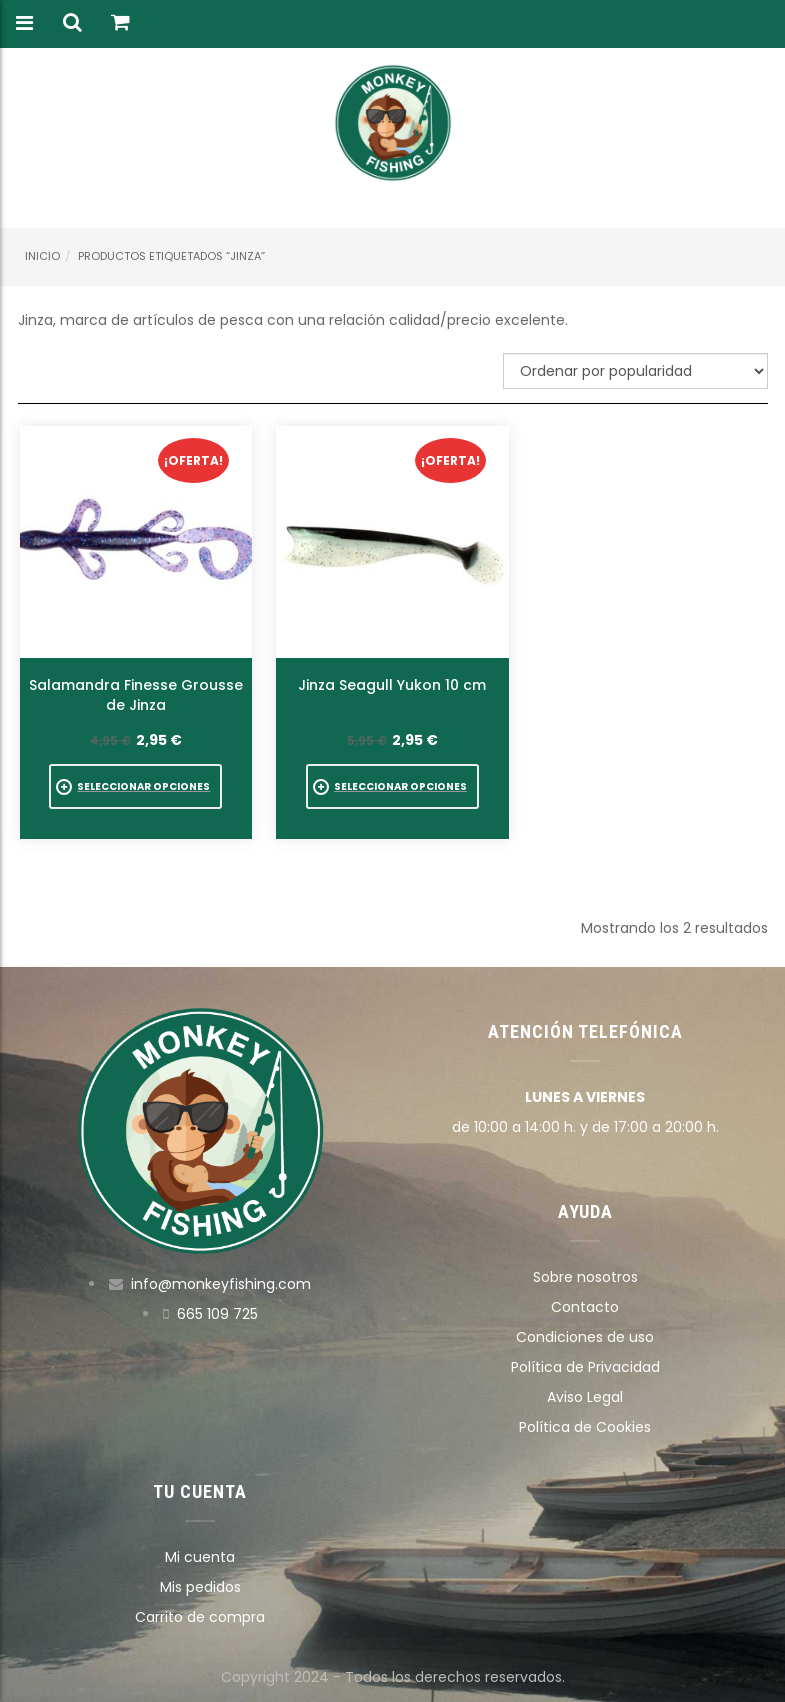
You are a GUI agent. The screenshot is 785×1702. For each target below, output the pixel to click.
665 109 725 (217, 1314)
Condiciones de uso (585, 1337)
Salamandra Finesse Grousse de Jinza (136, 695)
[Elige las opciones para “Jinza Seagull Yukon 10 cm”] (392, 786)
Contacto (585, 1307)
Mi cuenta (200, 1557)
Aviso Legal (585, 1397)
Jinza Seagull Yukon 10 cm (392, 685)
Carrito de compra (200, 1617)
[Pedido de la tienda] (635, 371)
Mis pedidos (200, 1587)
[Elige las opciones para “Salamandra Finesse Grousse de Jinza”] (135, 786)
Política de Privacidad (585, 1367)
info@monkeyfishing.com (221, 1284)
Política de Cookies (585, 1427)
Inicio (42, 256)
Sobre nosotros (585, 1277)
